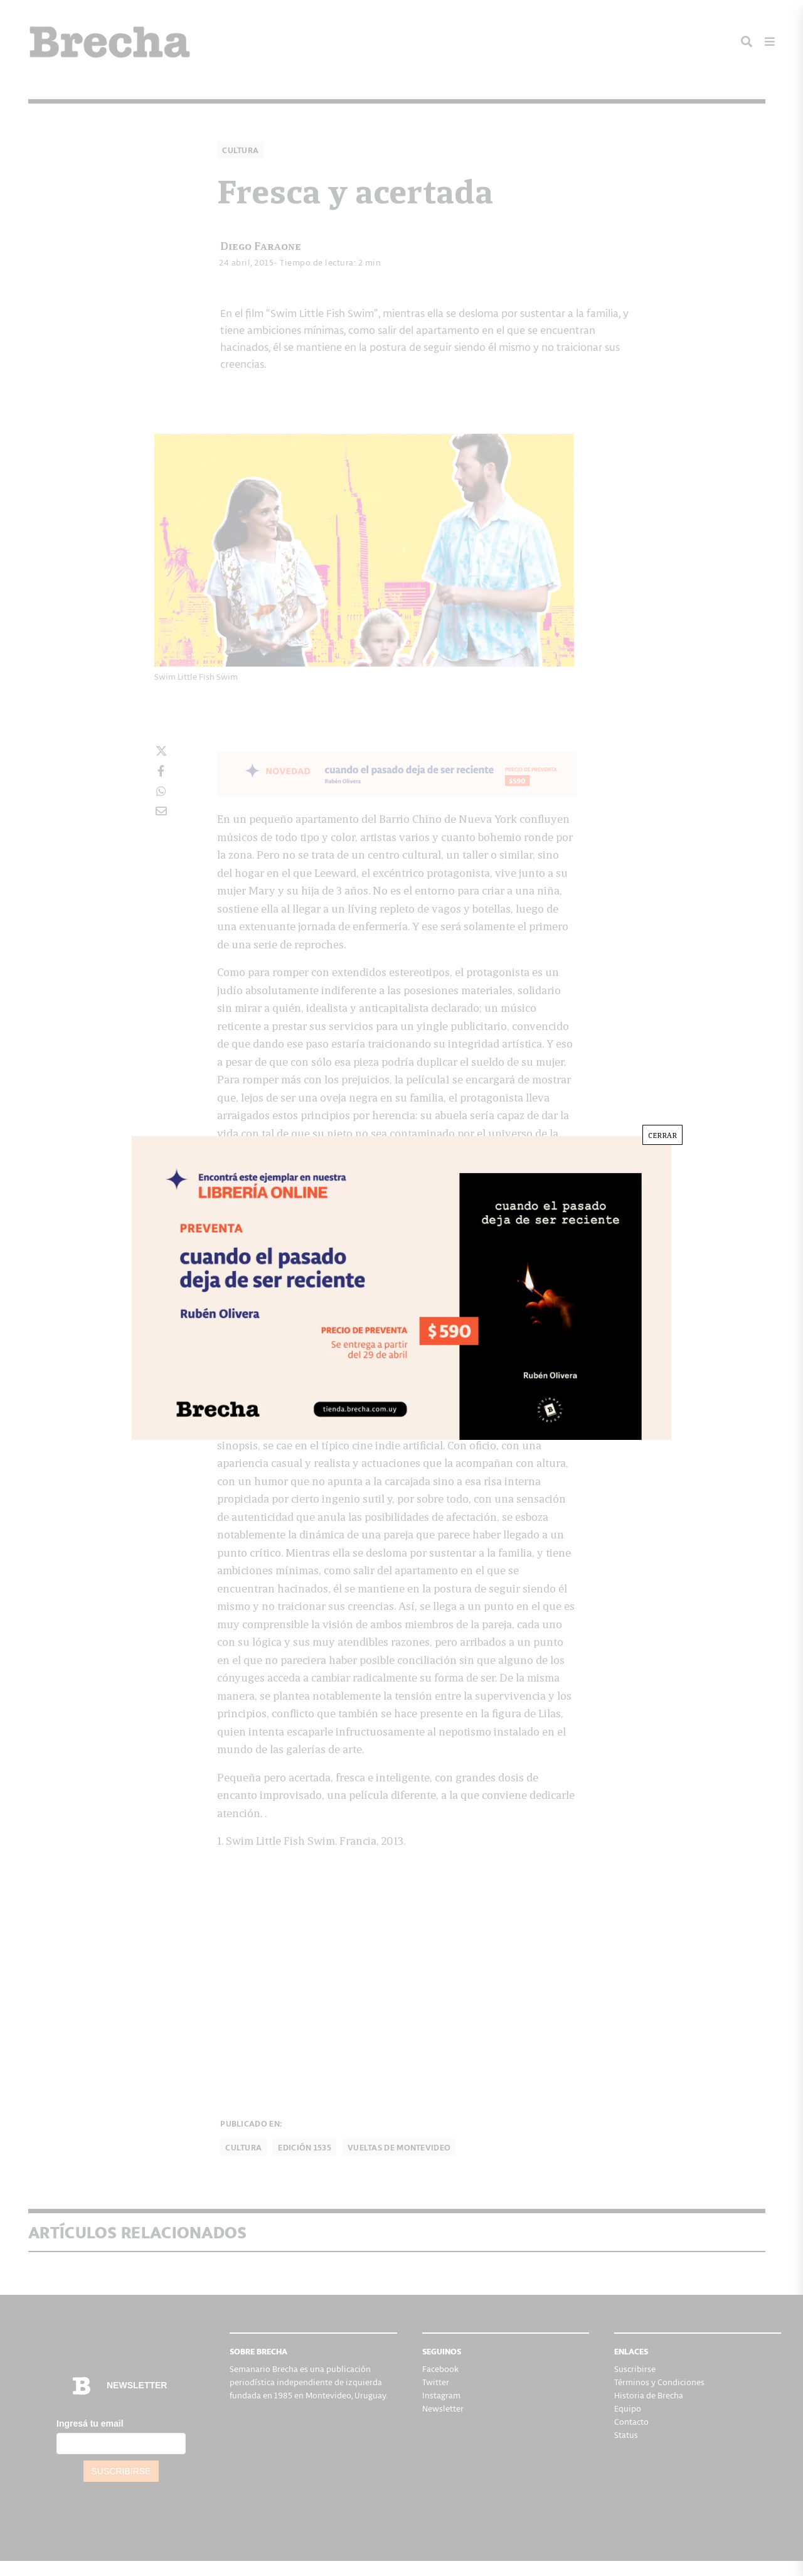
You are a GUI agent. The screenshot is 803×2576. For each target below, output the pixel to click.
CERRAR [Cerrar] (662, 1134)
